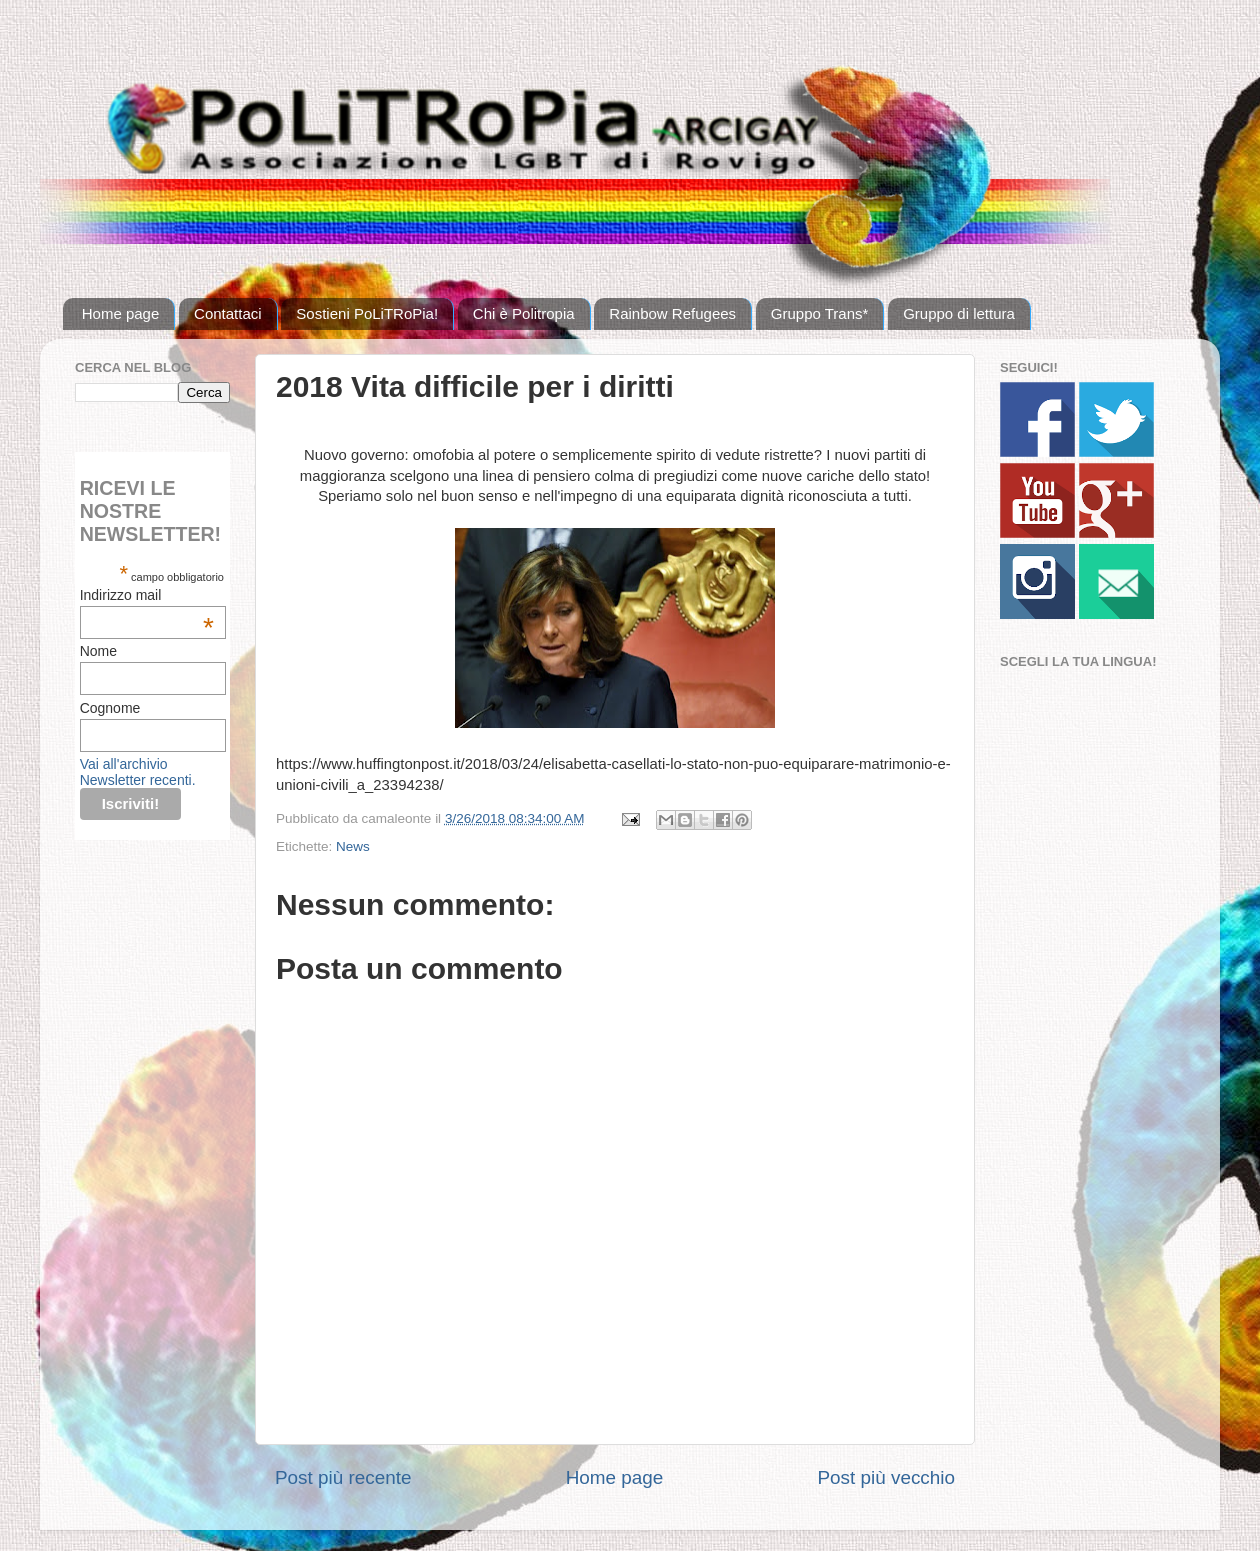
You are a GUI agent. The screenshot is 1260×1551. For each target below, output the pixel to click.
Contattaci (228, 313)
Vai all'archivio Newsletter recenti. (138, 772)
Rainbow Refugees (672, 313)
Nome (98, 651)
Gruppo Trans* (820, 313)
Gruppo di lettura (959, 313)
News (353, 846)
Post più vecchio (886, 1477)
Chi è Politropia (524, 313)
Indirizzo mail (147, 595)
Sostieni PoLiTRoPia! (367, 313)
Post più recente (343, 1477)
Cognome (110, 708)
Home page (121, 313)
